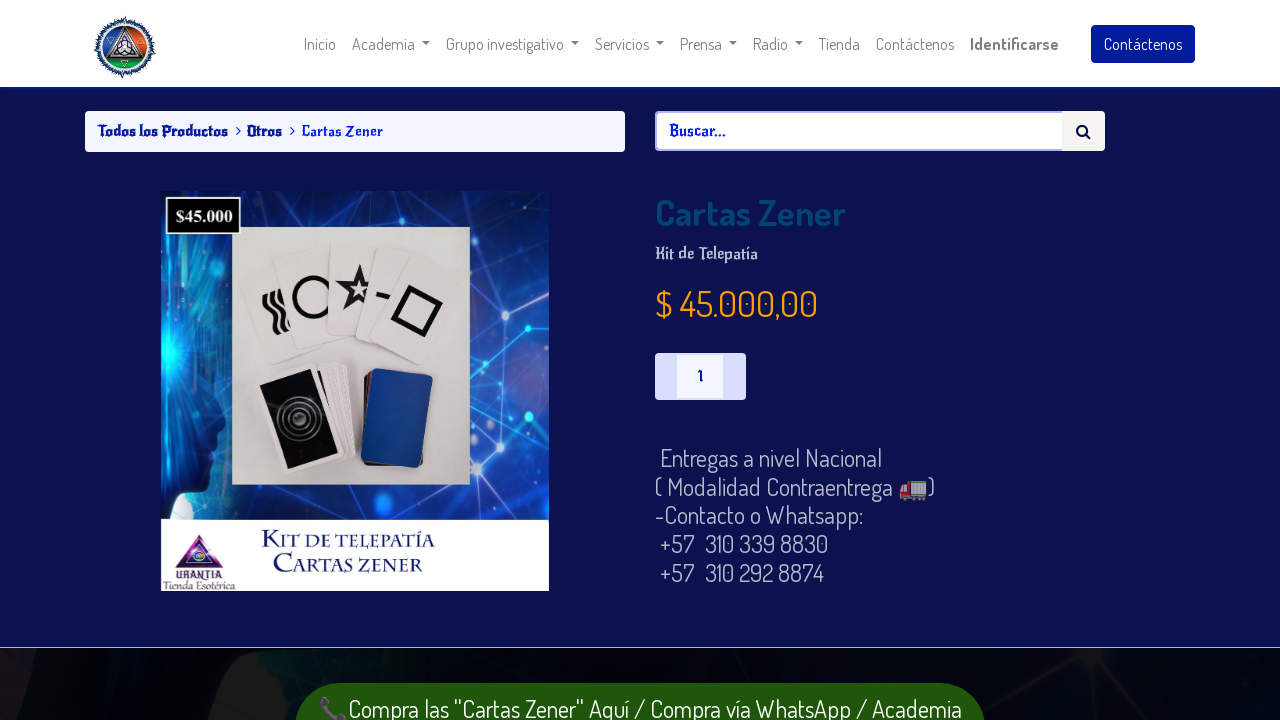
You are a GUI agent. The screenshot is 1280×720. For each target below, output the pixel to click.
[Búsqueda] (1083, 131)
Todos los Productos (162, 131)
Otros (264, 131)
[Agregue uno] (734, 376)
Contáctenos (1143, 44)
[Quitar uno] (666, 376)
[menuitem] (320, 44)
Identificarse (1014, 44)
